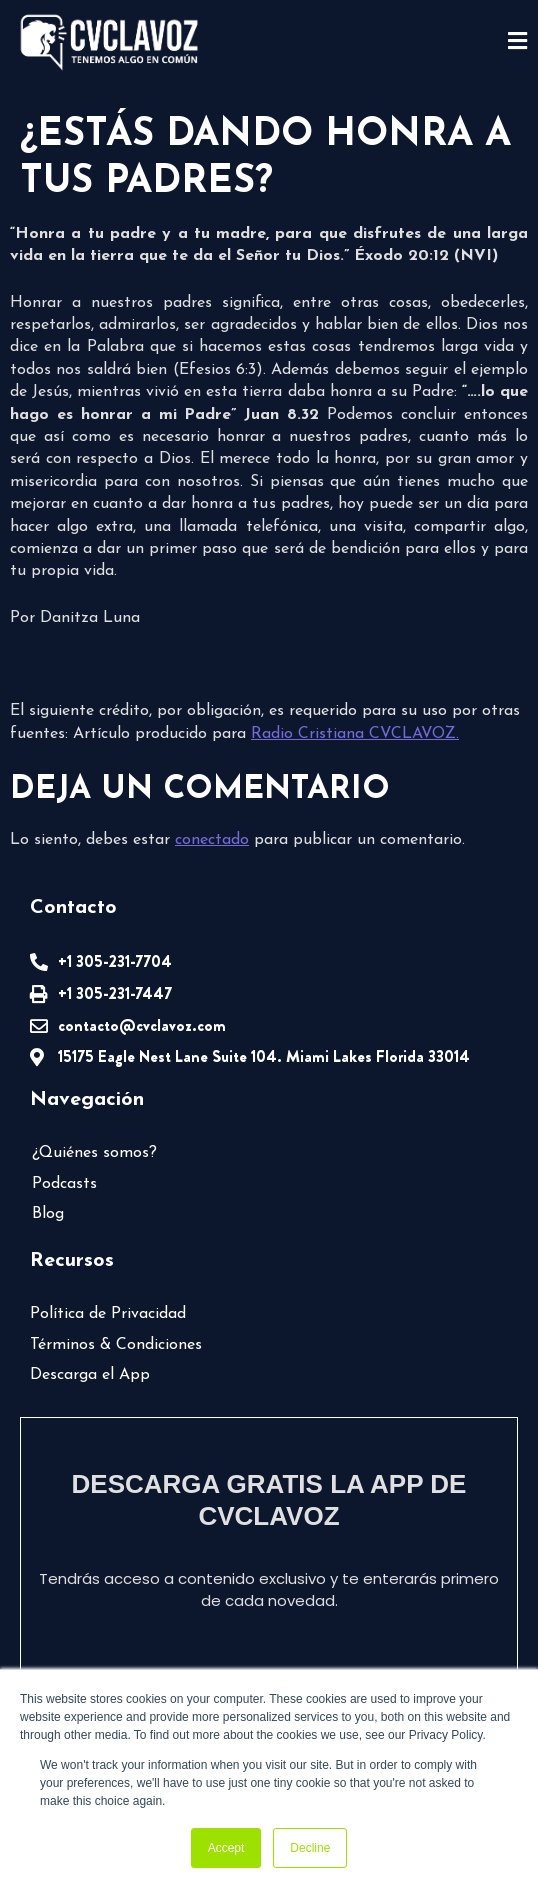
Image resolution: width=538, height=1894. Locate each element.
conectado (212, 840)
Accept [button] (226, 1848)
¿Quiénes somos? (94, 1153)
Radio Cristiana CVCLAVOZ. (355, 734)
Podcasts (64, 1184)
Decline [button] (310, 1848)
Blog (48, 1214)
